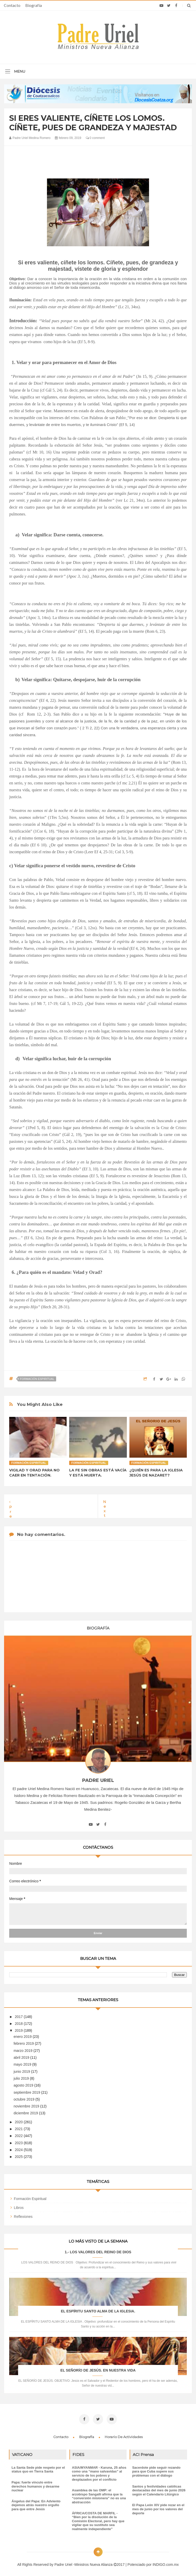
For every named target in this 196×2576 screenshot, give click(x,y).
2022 (19, 2136)
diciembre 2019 (26, 2113)
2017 (19, 2017)
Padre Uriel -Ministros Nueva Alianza (84, 2562)
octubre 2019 (24, 2099)
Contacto (12, 5)
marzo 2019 (23, 2051)
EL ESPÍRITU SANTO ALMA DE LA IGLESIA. (98, 2311)
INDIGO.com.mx (166, 2562)
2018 (19, 2024)
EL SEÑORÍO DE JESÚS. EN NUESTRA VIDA (98, 2370)
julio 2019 (22, 2078)
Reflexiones (23, 2217)
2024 (19, 2150)
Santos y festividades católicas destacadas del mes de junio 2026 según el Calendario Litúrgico (159, 2488)
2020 (19, 2122)
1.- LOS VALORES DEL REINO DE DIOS (98, 2252)
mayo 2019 (23, 2064)
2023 (19, 2143)
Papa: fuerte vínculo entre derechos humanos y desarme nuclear (35, 2484)
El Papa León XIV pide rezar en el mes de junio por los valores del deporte (158, 2507)
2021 (19, 2129)
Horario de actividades (124, 2434)
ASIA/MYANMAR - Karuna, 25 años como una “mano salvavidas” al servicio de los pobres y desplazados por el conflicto (99, 2471)
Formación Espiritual (37, 1378)
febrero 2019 (24, 2043)
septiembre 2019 (27, 2092)
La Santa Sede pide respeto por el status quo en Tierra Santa (38, 2467)
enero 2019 (23, 2037)
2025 (19, 2157)
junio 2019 (22, 2071)
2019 (19, 2030)
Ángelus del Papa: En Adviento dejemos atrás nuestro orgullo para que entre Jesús (35, 2502)
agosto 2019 (24, 2085)
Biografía (33, 5)
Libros (18, 2208)
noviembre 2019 (27, 2106)
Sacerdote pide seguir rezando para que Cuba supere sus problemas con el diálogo (156, 2469)
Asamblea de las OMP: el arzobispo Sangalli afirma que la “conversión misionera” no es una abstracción (99, 2494)
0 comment (95, 138)
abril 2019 (22, 2057)
